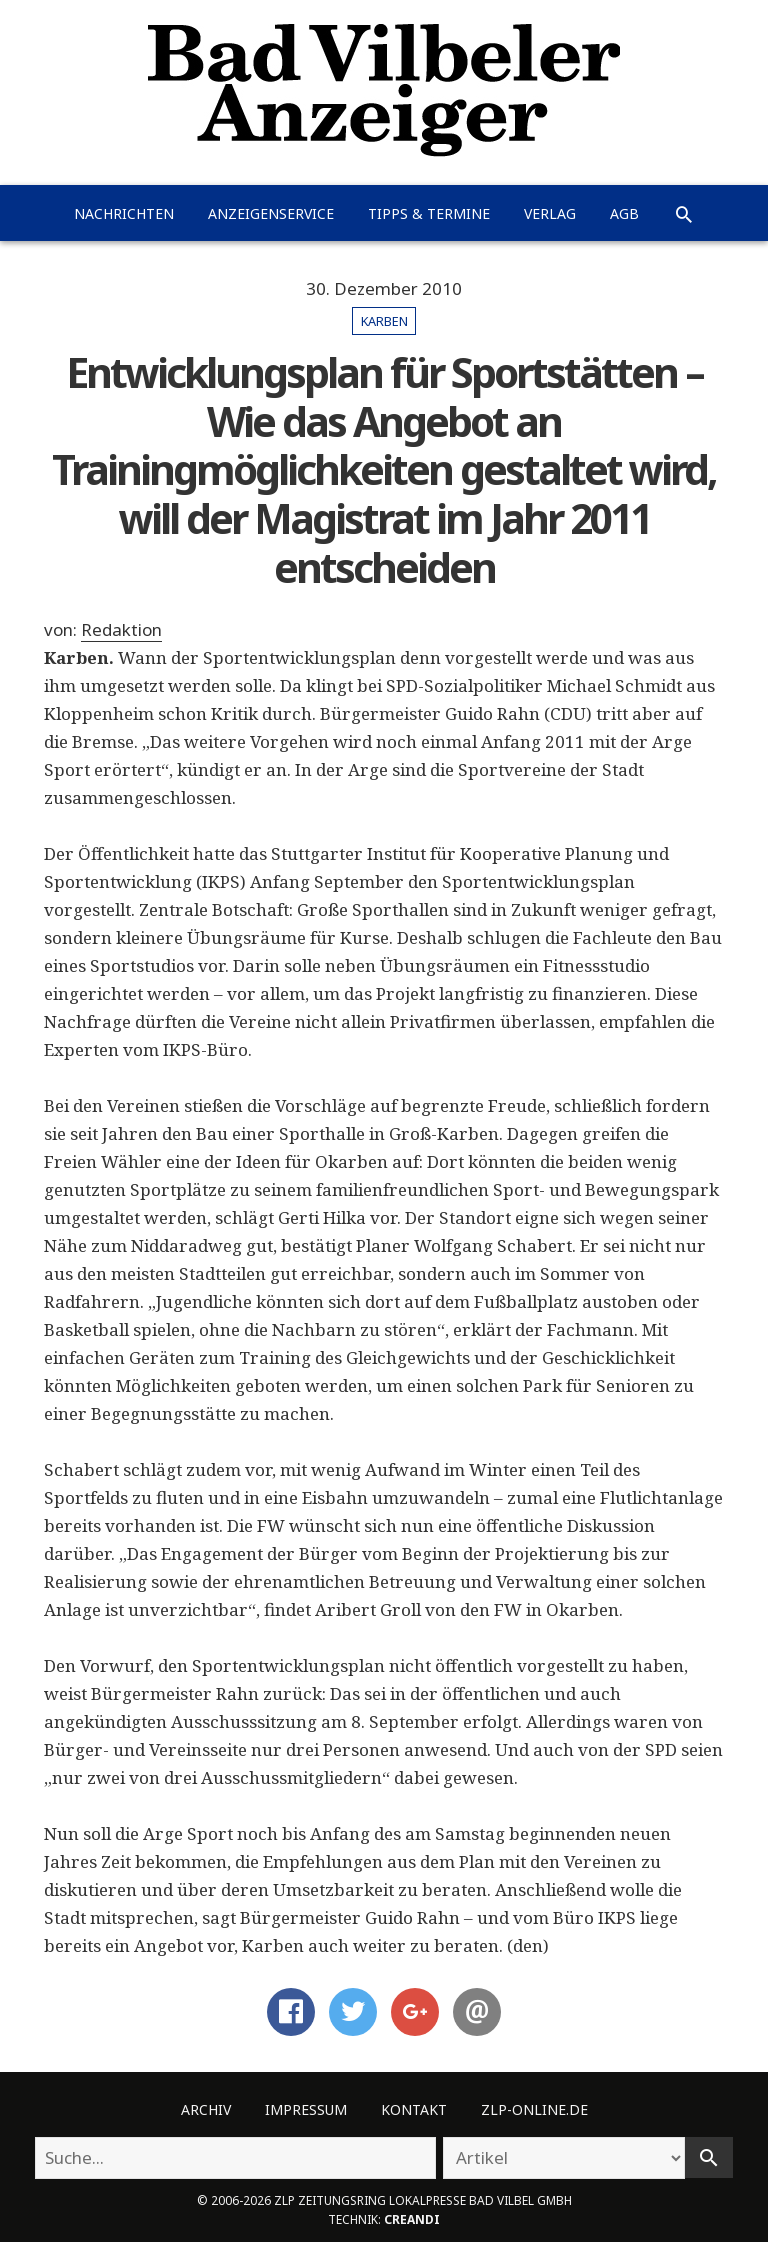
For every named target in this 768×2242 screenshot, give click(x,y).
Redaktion (121, 629)
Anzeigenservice (271, 213)
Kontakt (414, 2109)
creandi (412, 2219)
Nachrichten (124, 213)
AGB (624, 213)
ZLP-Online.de (534, 2109)
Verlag (550, 213)
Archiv (206, 2109)
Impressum (306, 2109)
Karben (384, 321)
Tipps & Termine (429, 213)
